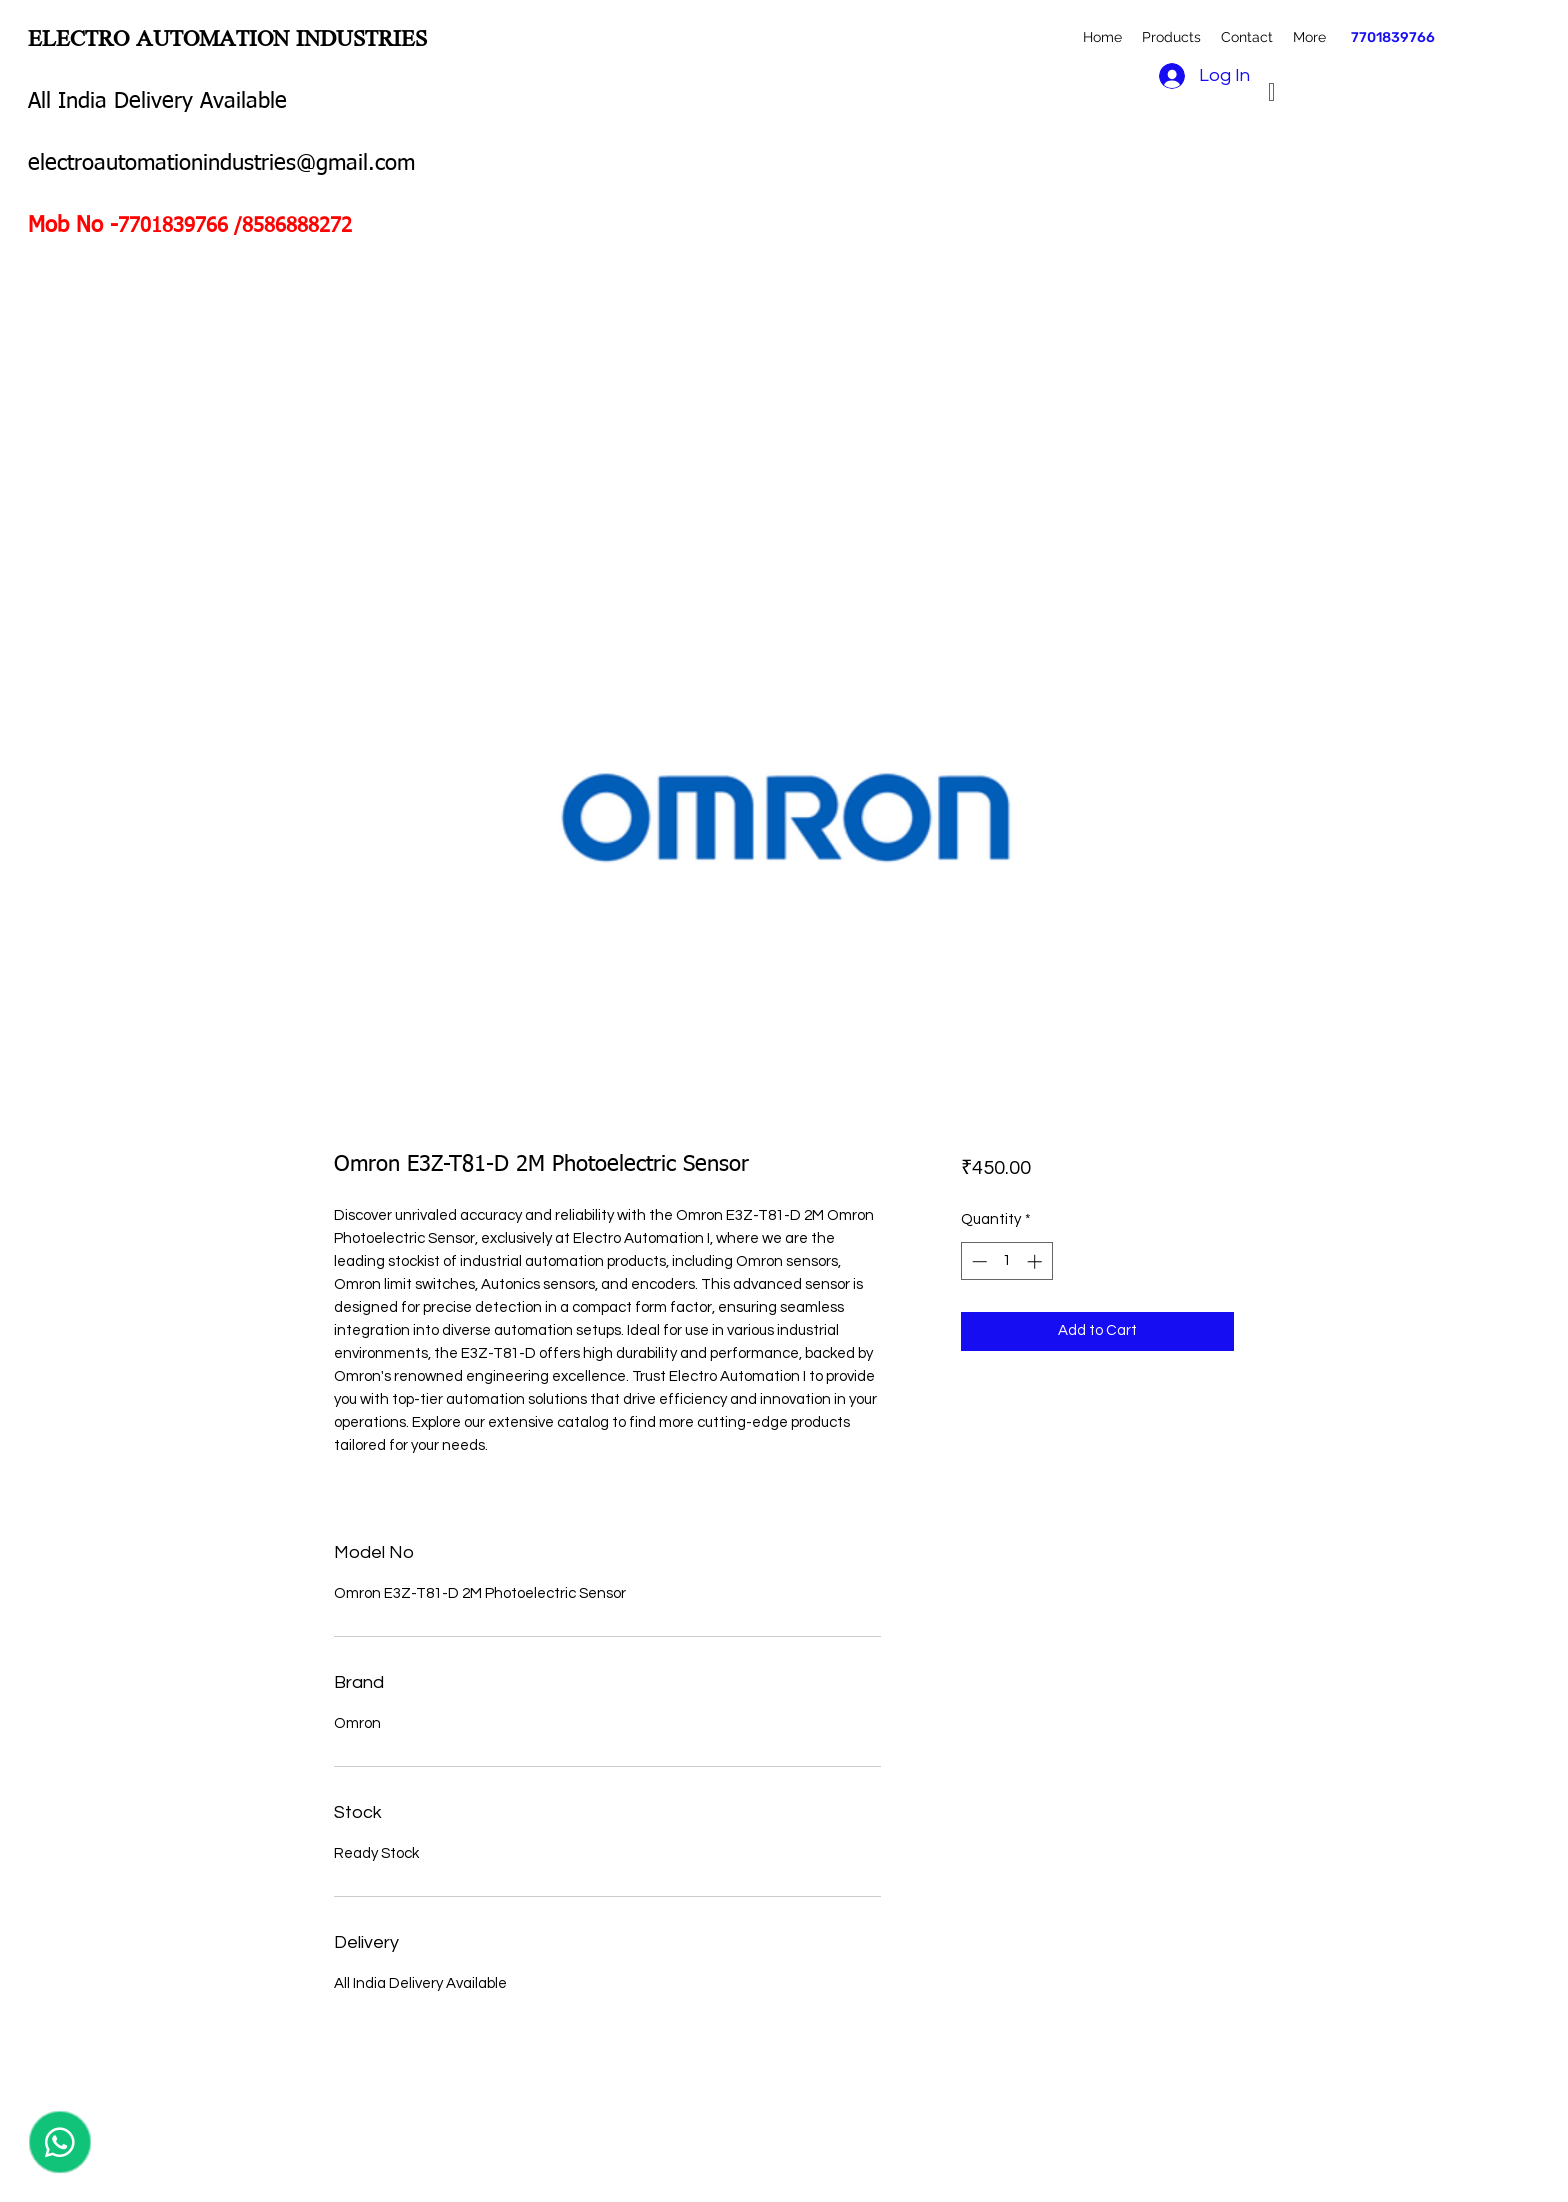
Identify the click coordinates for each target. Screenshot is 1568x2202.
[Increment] (1036, 1261)
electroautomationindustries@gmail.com (221, 164)
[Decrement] (977, 1261)
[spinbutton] (1006, 1261)
